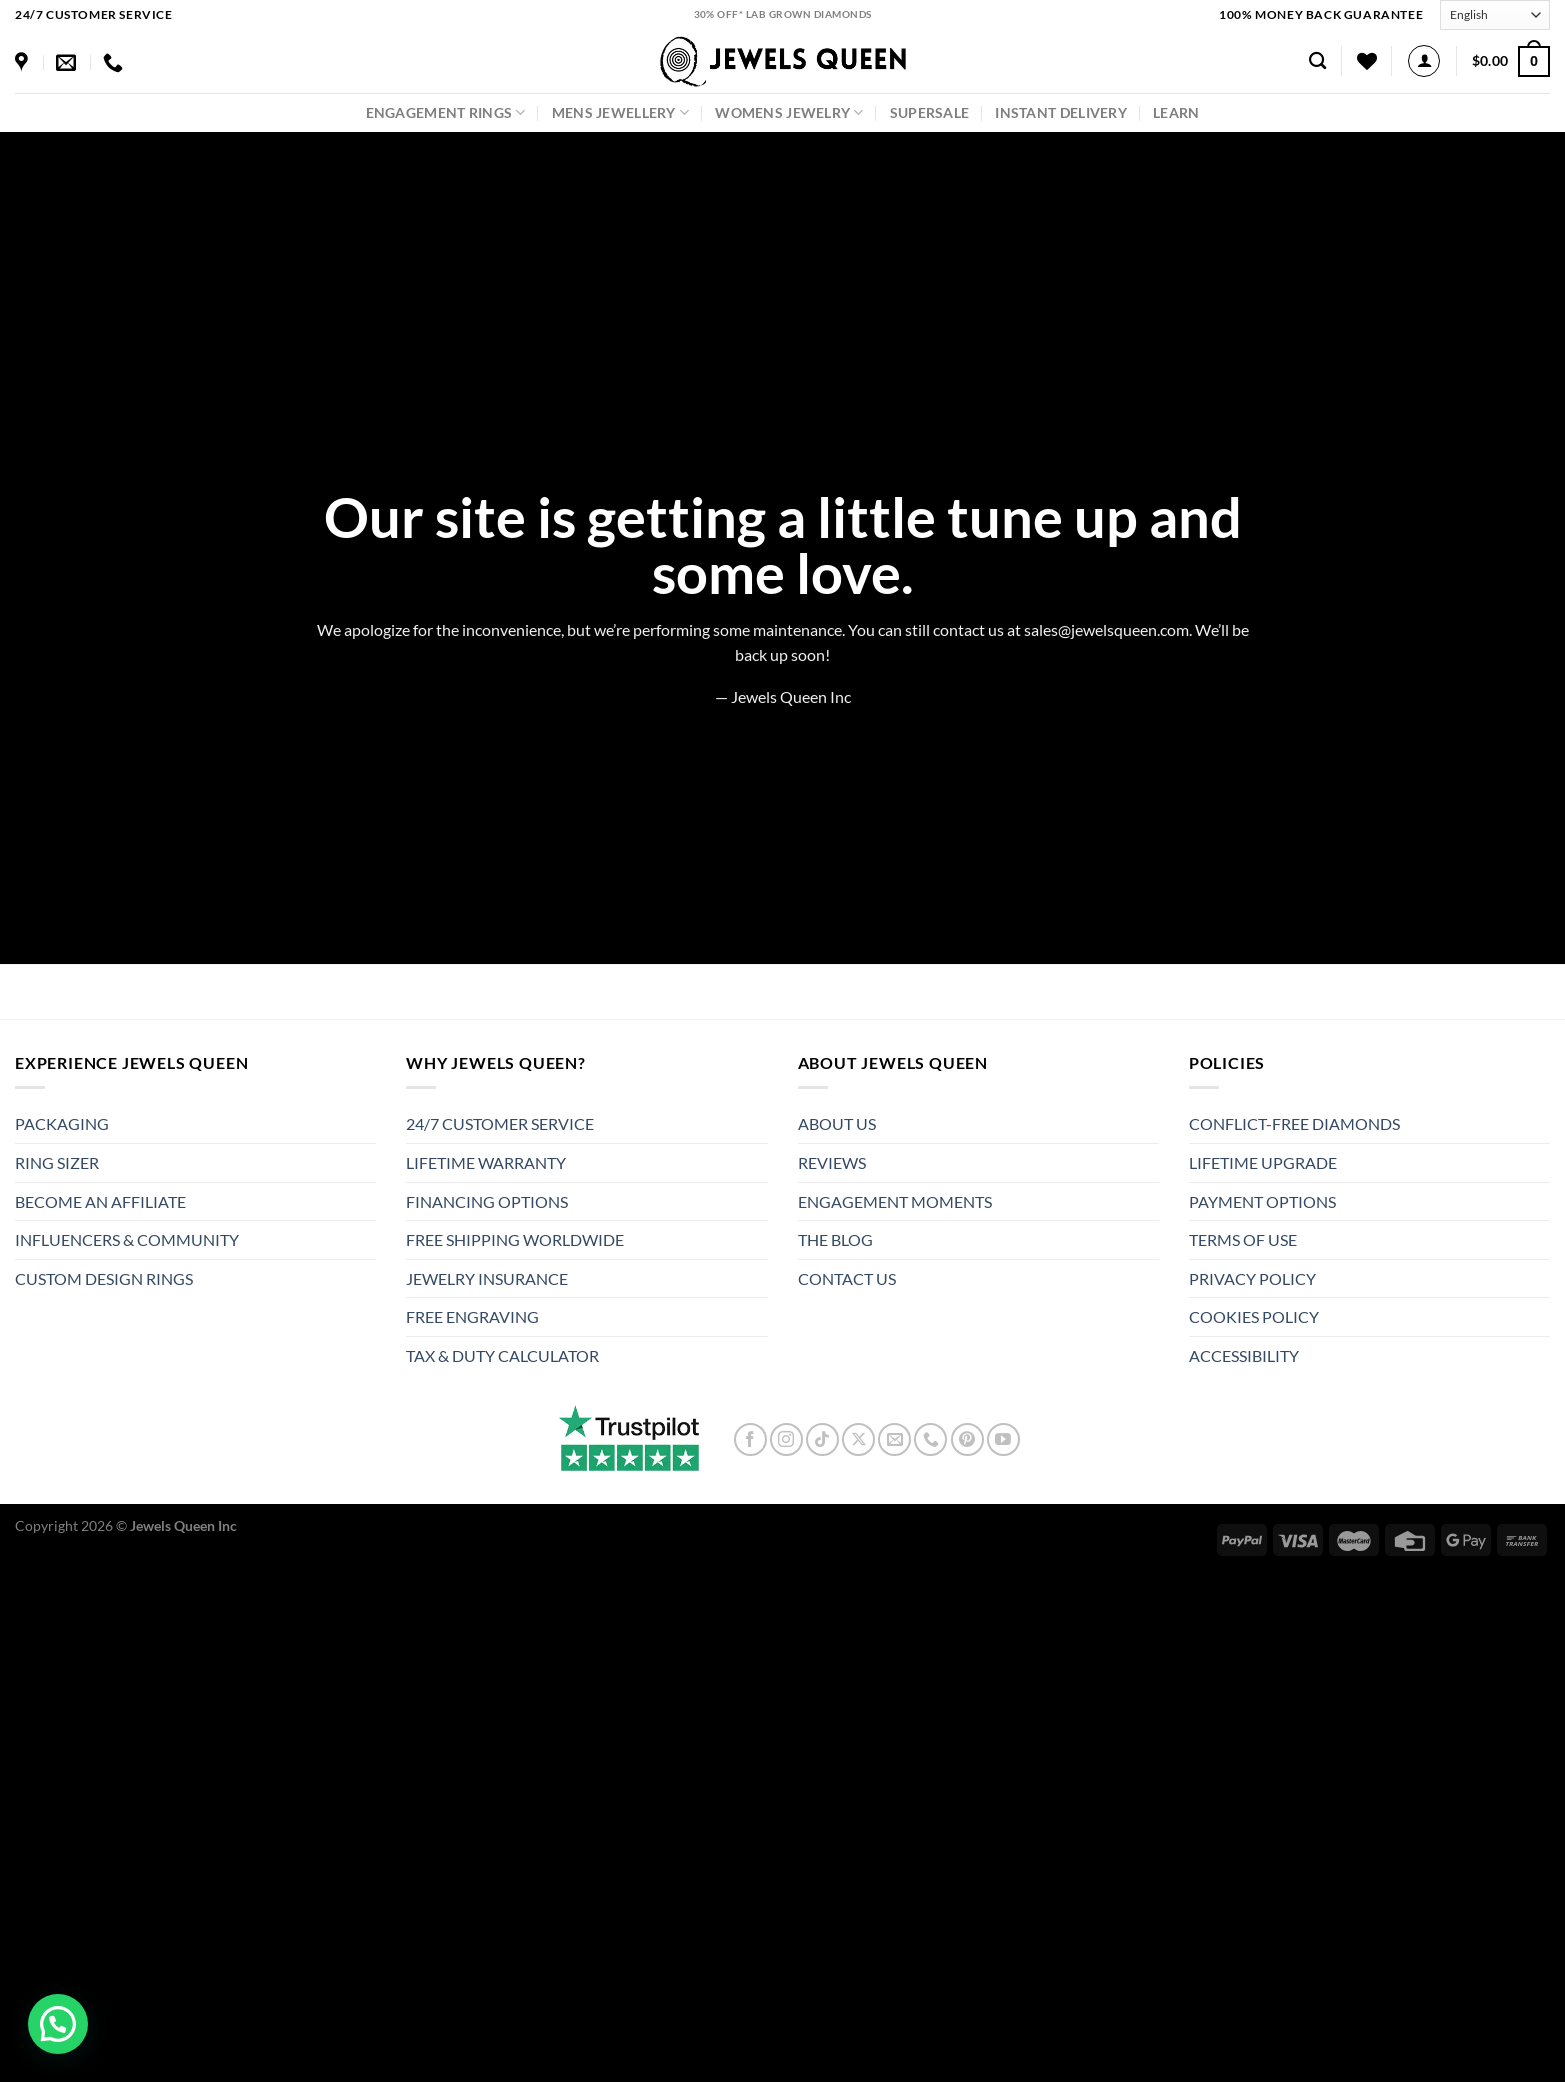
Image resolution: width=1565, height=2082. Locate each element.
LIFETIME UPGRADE (1263, 1162)
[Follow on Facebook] (750, 1439)
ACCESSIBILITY (1244, 1355)
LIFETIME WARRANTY (486, 1162)
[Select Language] (1495, 14)
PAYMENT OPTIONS (1262, 1201)
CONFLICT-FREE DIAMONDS (1294, 1123)
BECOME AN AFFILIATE (100, 1201)
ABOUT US (837, 1123)
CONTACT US (847, 1278)
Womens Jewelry (789, 112)
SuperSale (930, 112)
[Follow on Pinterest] (967, 1439)
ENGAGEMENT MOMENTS (895, 1201)
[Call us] (930, 1439)
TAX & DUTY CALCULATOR (502, 1355)
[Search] (1317, 61)
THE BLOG (835, 1239)
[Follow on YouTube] (1003, 1439)
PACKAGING (62, 1123)
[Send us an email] (894, 1439)
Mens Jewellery (621, 112)
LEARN (1176, 112)
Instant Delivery (1061, 112)
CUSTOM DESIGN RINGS (104, 1278)
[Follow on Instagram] (786, 1439)
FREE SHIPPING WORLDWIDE (515, 1239)
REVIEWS (832, 1162)
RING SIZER (57, 1162)
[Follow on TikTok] (822, 1439)
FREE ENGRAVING (472, 1316)
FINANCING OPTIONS (487, 1201)
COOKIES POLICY (1254, 1316)
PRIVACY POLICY (1252, 1278)
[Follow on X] (858, 1439)
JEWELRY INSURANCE (487, 1278)
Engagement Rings (446, 112)
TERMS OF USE (1243, 1239)
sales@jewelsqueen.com (1106, 629)
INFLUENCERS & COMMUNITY (127, 1239)
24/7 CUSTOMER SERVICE (500, 1123)
